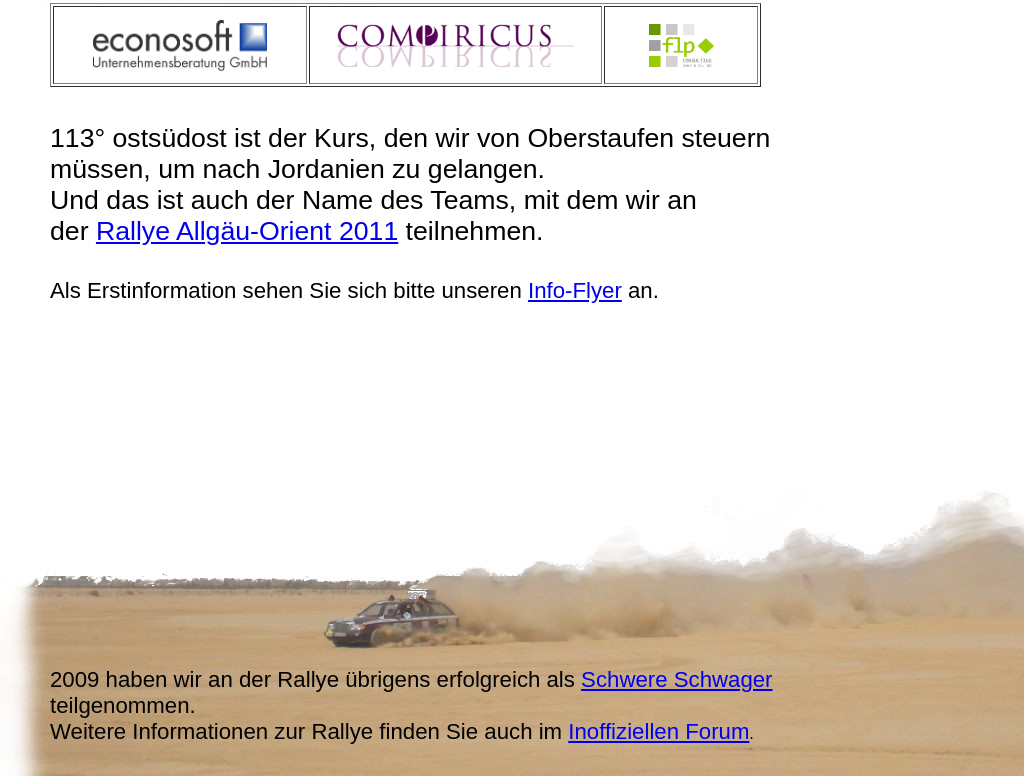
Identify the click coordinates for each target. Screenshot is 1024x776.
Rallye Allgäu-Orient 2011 (247, 231)
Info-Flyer (575, 290)
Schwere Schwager (676, 679)
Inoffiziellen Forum (658, 731)
